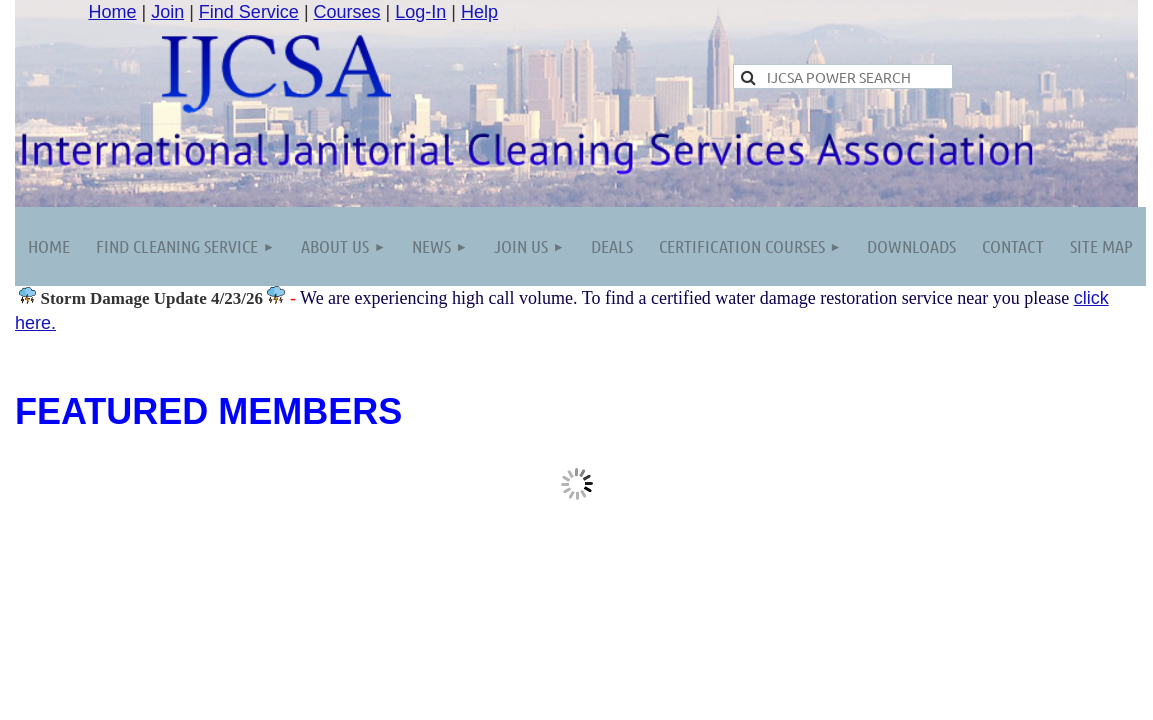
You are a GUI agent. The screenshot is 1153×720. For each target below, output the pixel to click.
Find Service (249, 12)
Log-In (420, 12)
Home (112, 12)
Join (167, 12)
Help (479, 12)
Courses (347, 12)
